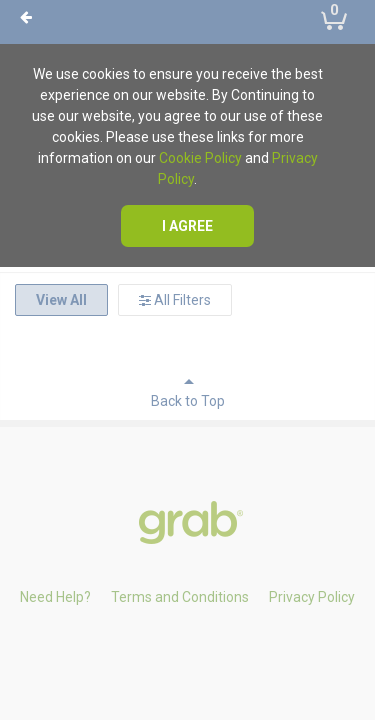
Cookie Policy (200, 158)
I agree (187, 226)
